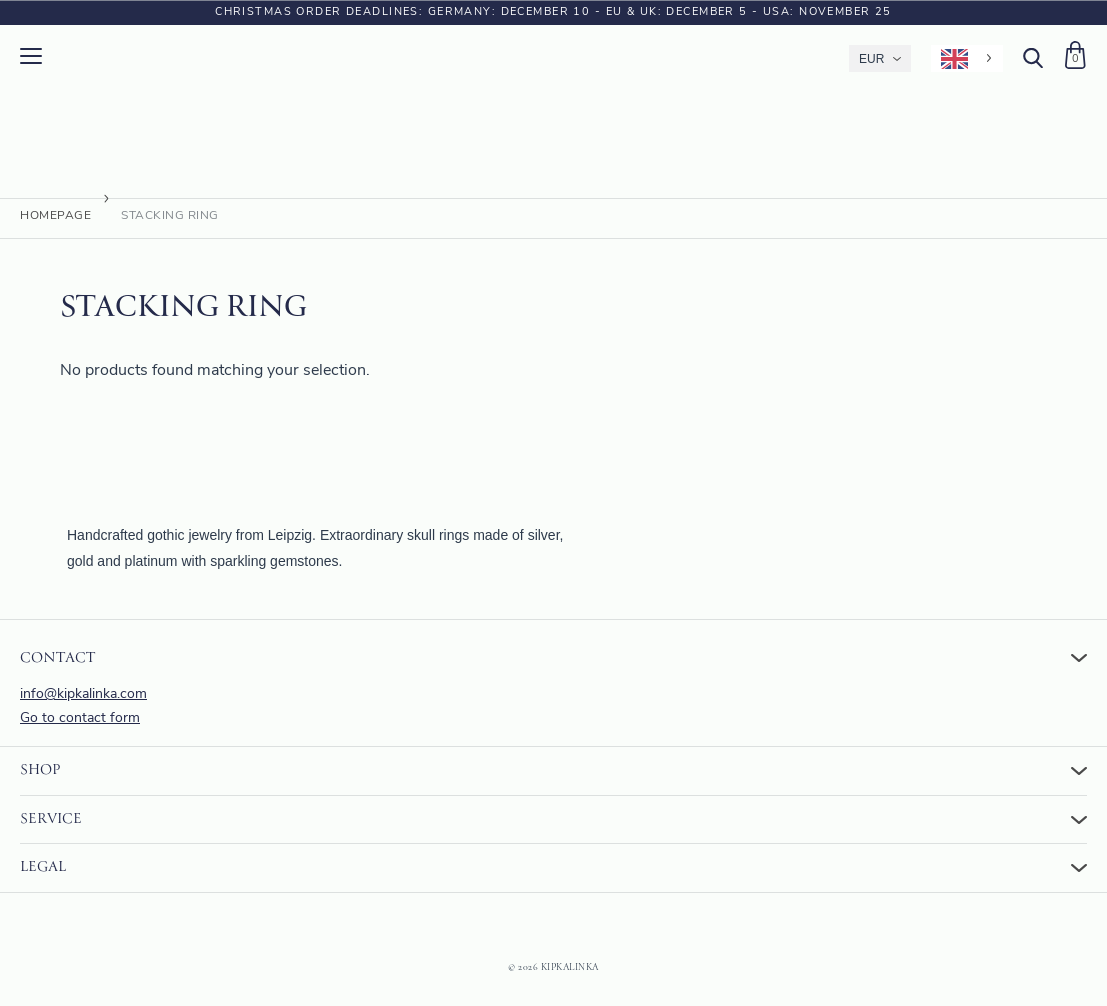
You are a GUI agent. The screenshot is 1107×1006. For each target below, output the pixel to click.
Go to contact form (80, 718)
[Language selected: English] (967, 58)
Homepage (55, 221)
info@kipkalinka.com (83, 694)
